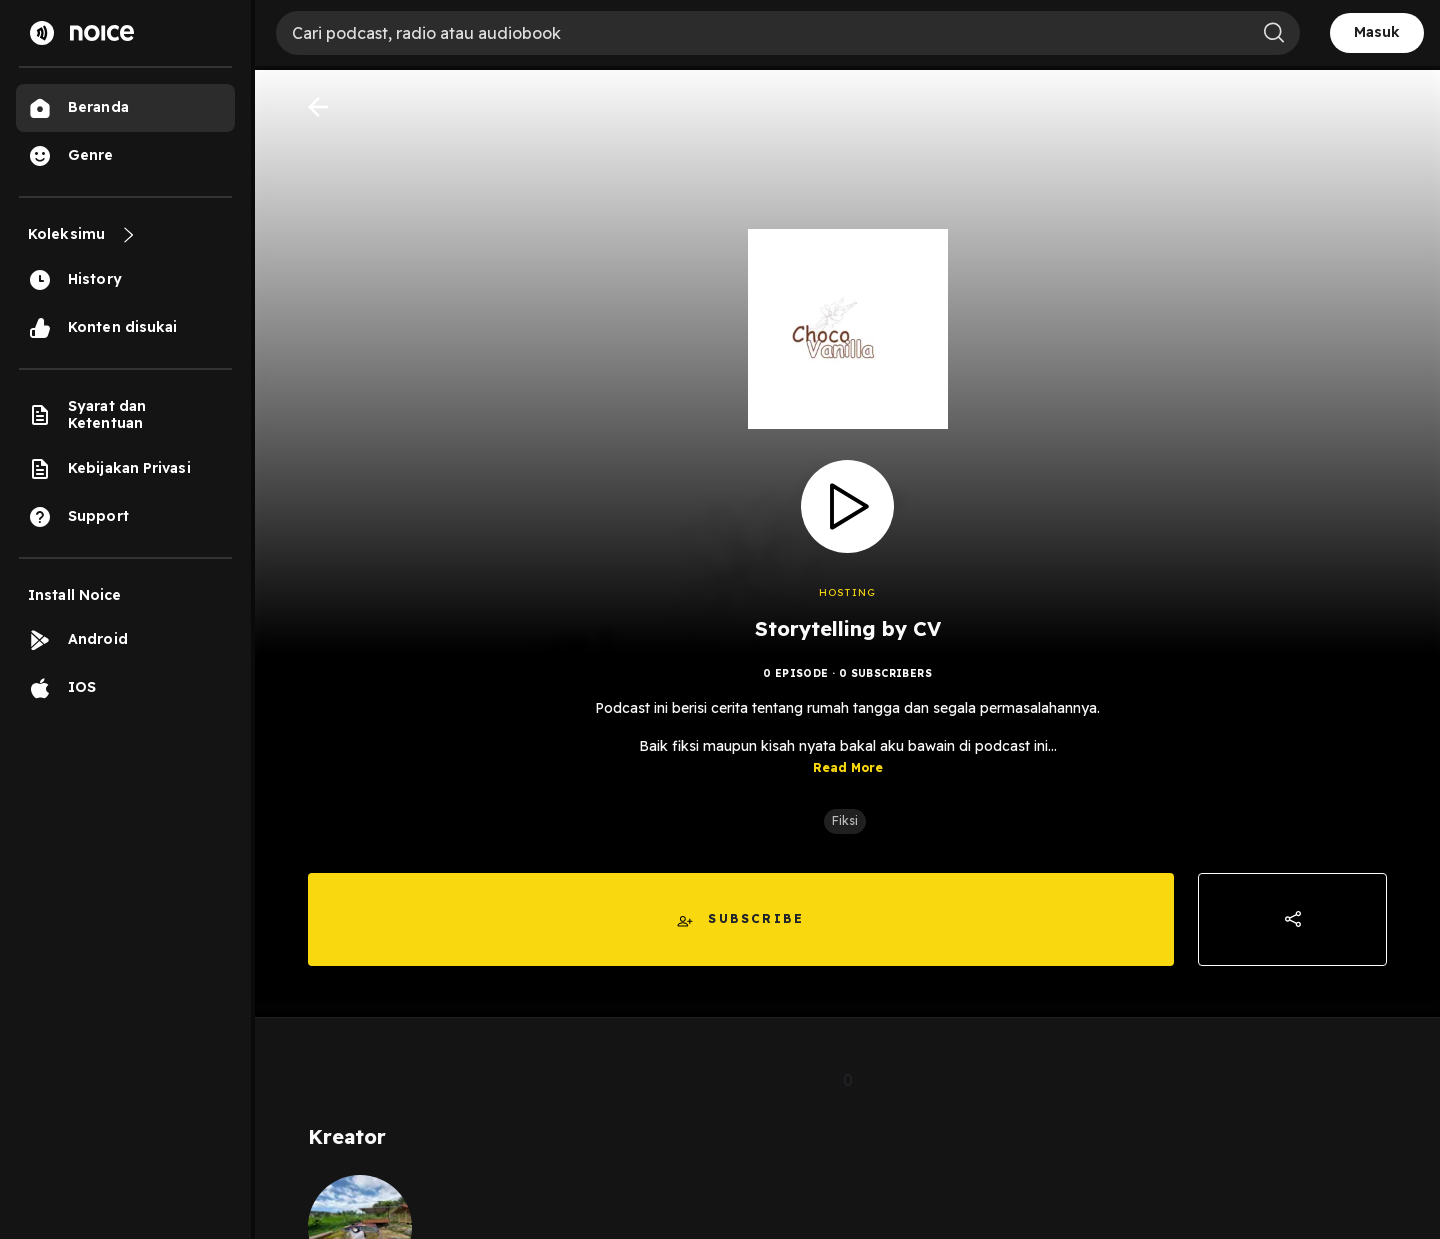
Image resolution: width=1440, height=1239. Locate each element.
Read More (848, 767)
